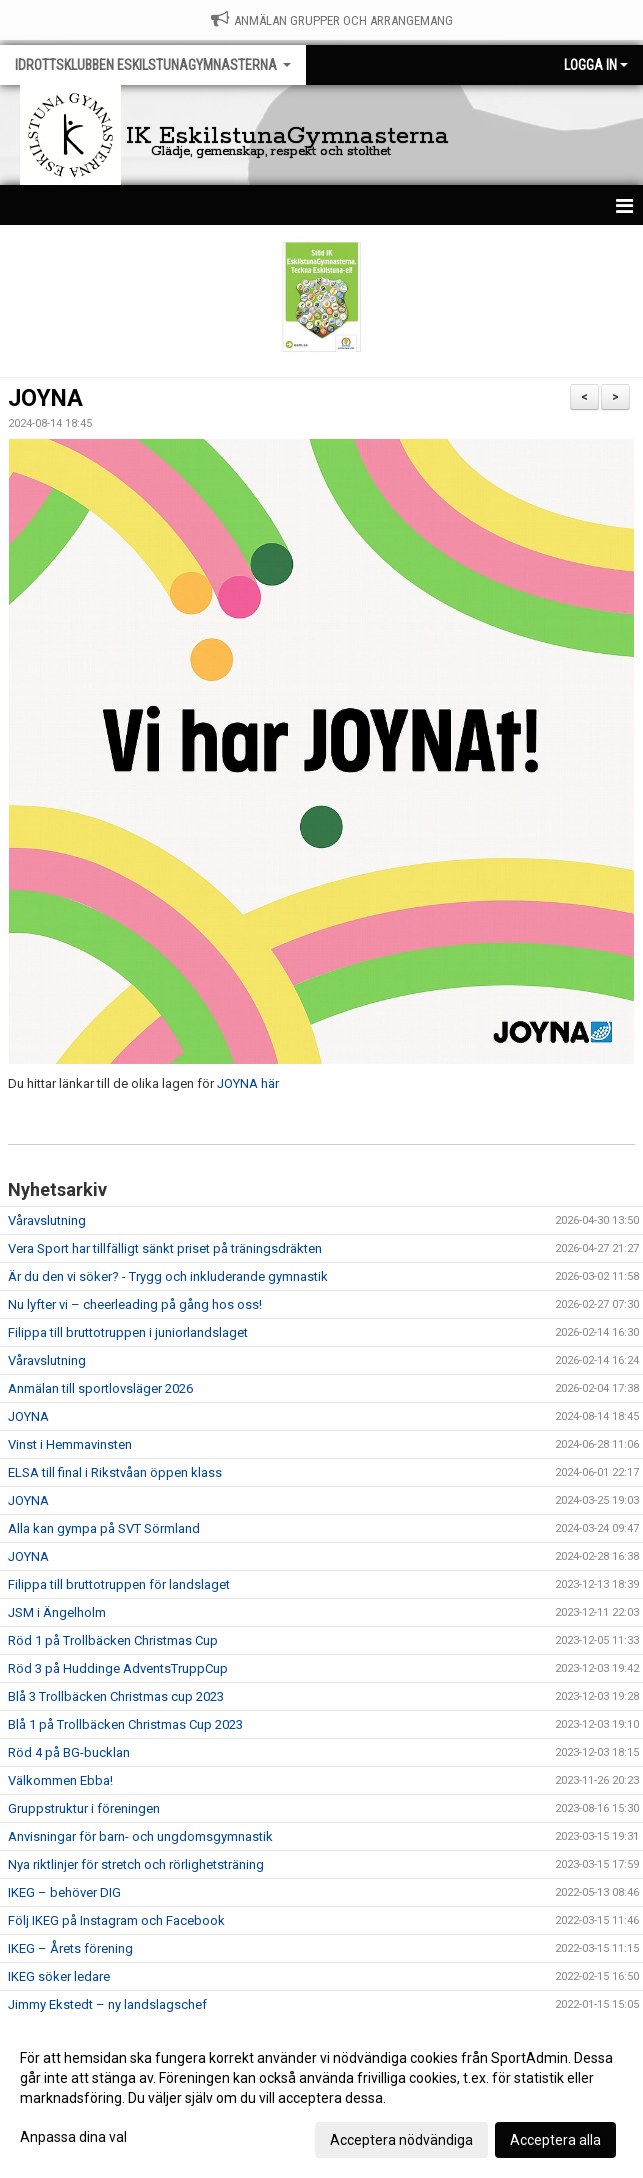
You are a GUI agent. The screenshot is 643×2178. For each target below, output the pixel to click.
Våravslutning (47, 1220)
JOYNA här (248, 1083)
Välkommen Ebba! (60, 1780)
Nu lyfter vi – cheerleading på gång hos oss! (135, 1304)
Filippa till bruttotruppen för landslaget (119, 1584)
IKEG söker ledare (59, 1976)
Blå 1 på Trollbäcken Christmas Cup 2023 (125, 1724)
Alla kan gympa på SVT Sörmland (104, 1528)
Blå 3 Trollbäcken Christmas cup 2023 (116, 1696)
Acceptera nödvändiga (401, 2140)
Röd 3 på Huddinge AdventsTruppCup (118, 1668)
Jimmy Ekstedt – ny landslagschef (107, 2004)
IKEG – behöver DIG (64, 1892)
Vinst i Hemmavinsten (70, 1444)
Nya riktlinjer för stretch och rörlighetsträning (136, 1864)
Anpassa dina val (73, 2137)
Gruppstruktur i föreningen (84, 1808)
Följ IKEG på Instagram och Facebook (116, 1920)
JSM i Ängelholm (57, 1612)
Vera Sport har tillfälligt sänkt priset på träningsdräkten (165, 1248)
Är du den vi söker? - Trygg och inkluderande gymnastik (168, 1276)
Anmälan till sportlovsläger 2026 (100, 1388)
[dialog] (321, 2098)
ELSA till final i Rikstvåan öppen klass (115, 1472)
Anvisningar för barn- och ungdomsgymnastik (140, 1836)
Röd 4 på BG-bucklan (69, 1752)
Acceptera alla (555, 2140)
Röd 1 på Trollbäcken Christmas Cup (113, 1640)
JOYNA (45, 398)
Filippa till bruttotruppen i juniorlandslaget (128, 1332)
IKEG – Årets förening (70, 1948)
